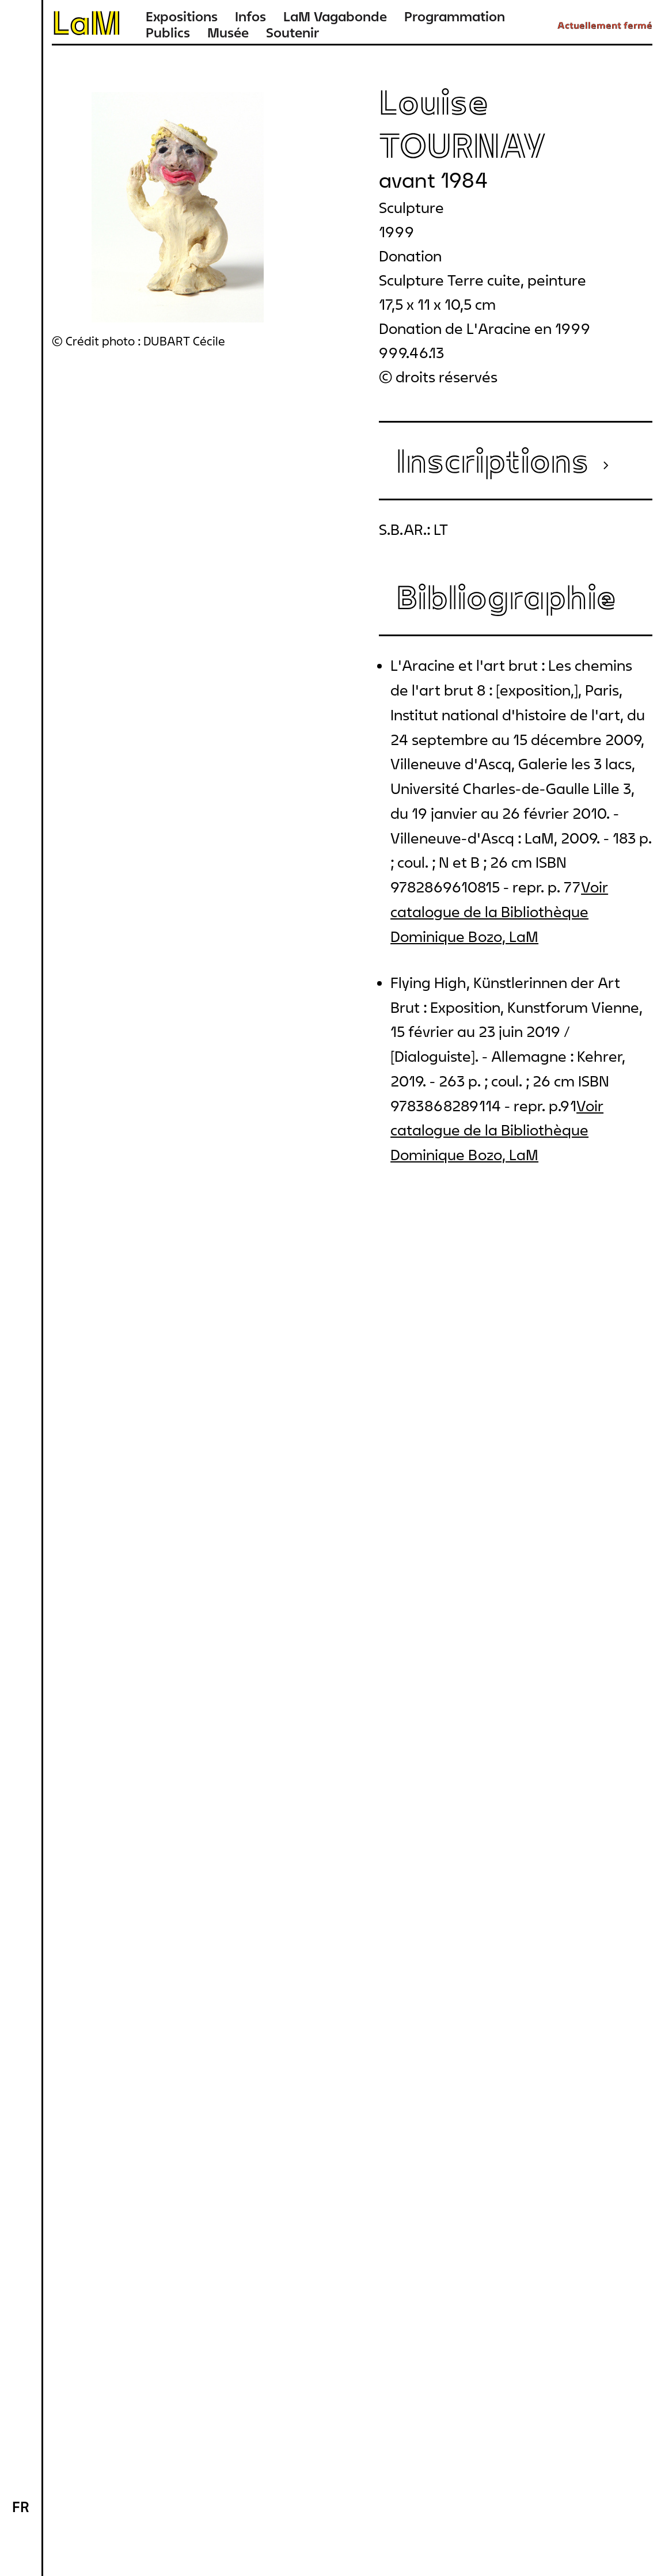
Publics (168, 32)
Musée (228, 32)
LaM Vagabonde (335, 16)
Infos (250, 16)
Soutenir (292, 32)
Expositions (182, 16)
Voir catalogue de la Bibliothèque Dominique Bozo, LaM (499, 912)
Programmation (454, 16)
